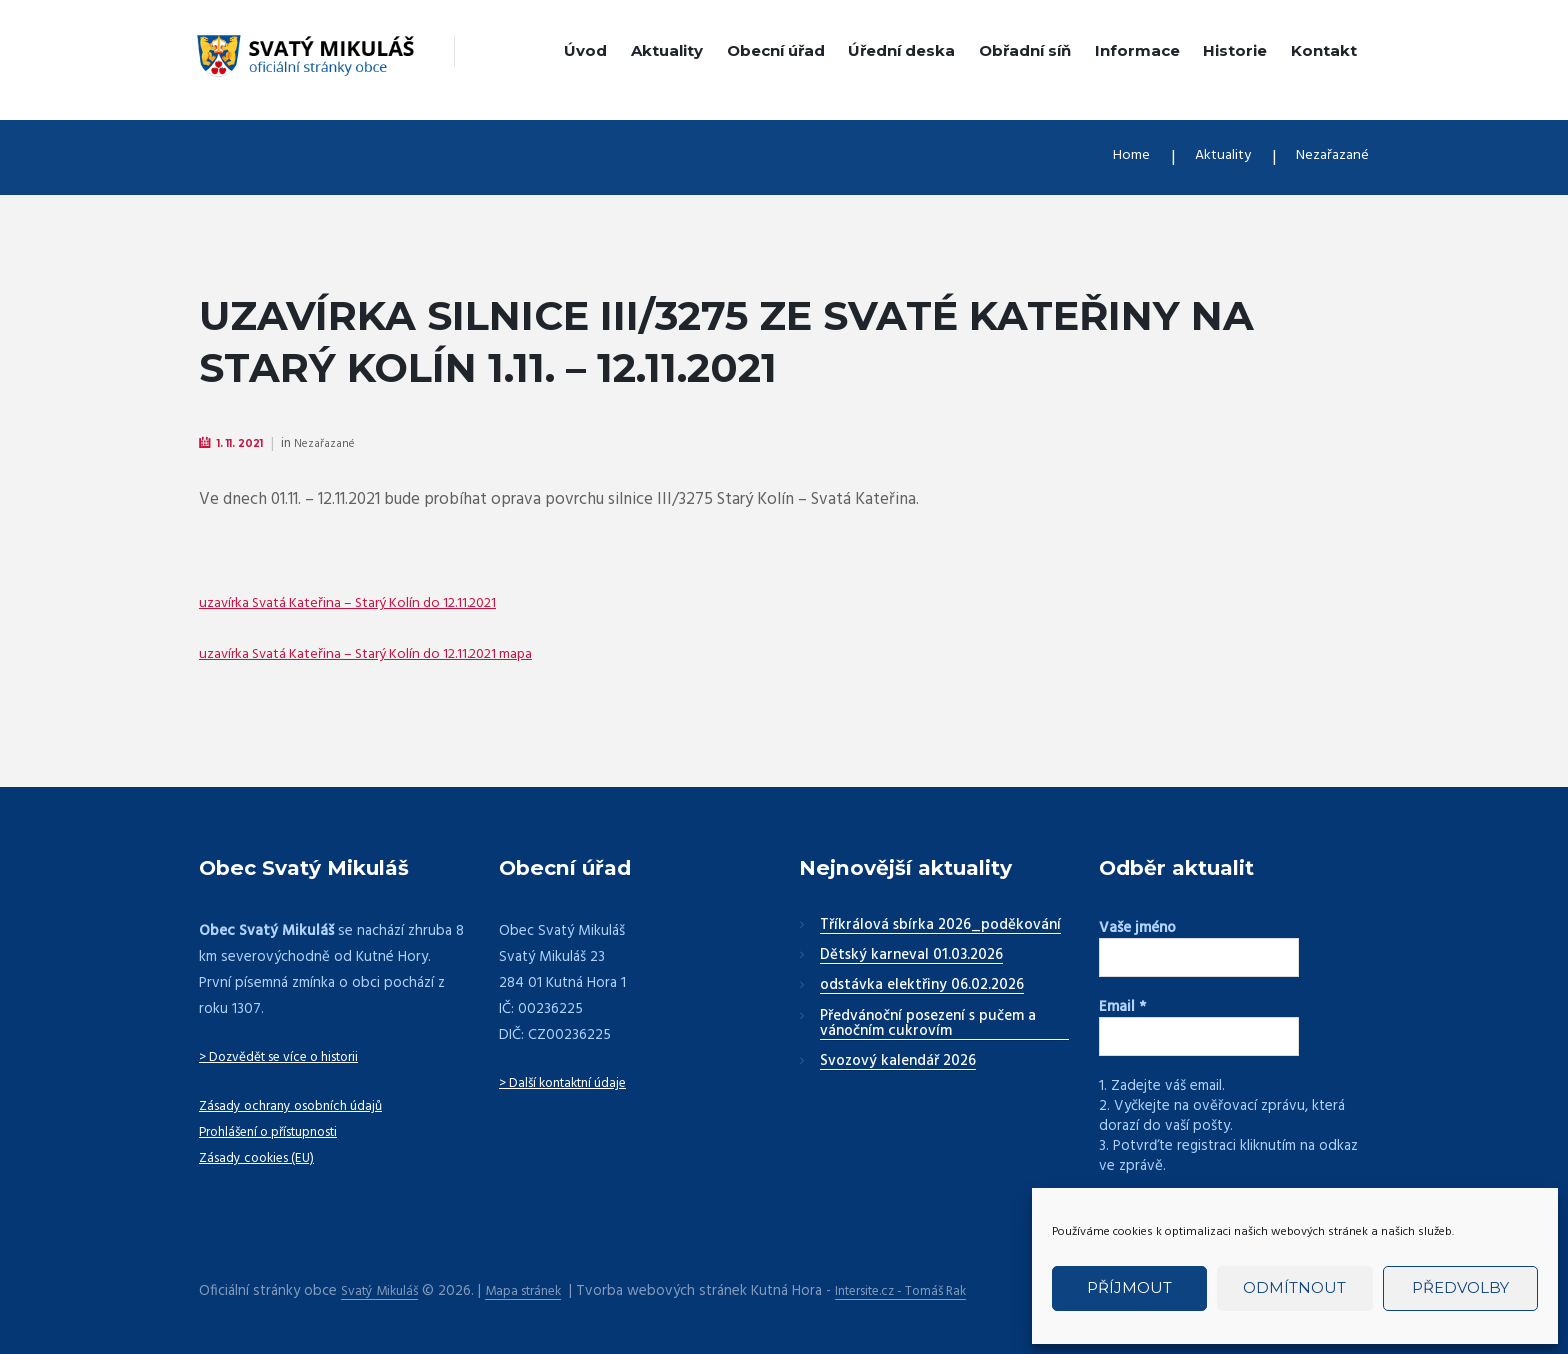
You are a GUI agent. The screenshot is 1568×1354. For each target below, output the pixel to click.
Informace (1137, 50)
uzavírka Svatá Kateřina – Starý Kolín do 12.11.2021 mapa (396, 654)
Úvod (585, 50)
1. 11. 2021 (248, 443)
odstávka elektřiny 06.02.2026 (922, 987)
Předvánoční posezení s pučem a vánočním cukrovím (928, 1025)
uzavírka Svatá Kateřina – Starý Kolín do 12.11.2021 (374, 603)
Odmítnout (1294, 1287)
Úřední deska (901, 50)
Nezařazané (1327, 157)
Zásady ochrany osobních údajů (301, 1107)
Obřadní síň (1025, 50)
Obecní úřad (776, 50)
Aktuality (667, 50)
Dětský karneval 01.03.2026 (911, 957)
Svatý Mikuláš (384, 1289)
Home (1107, 157)
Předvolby (1460, 1287)
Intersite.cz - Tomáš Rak (933, 1289)
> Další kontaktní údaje (571, 1084)
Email (1122, 1008)
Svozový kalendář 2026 (898, 1063)
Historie (1235, 50)
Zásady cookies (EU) (263, 1159)
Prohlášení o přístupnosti (280, 1133)
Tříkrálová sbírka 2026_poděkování (940, 927)
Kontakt (1324, 50)
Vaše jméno (1137, 929)
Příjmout (1129, 1287)
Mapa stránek (539, 1289)
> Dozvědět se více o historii (292, 1058)
